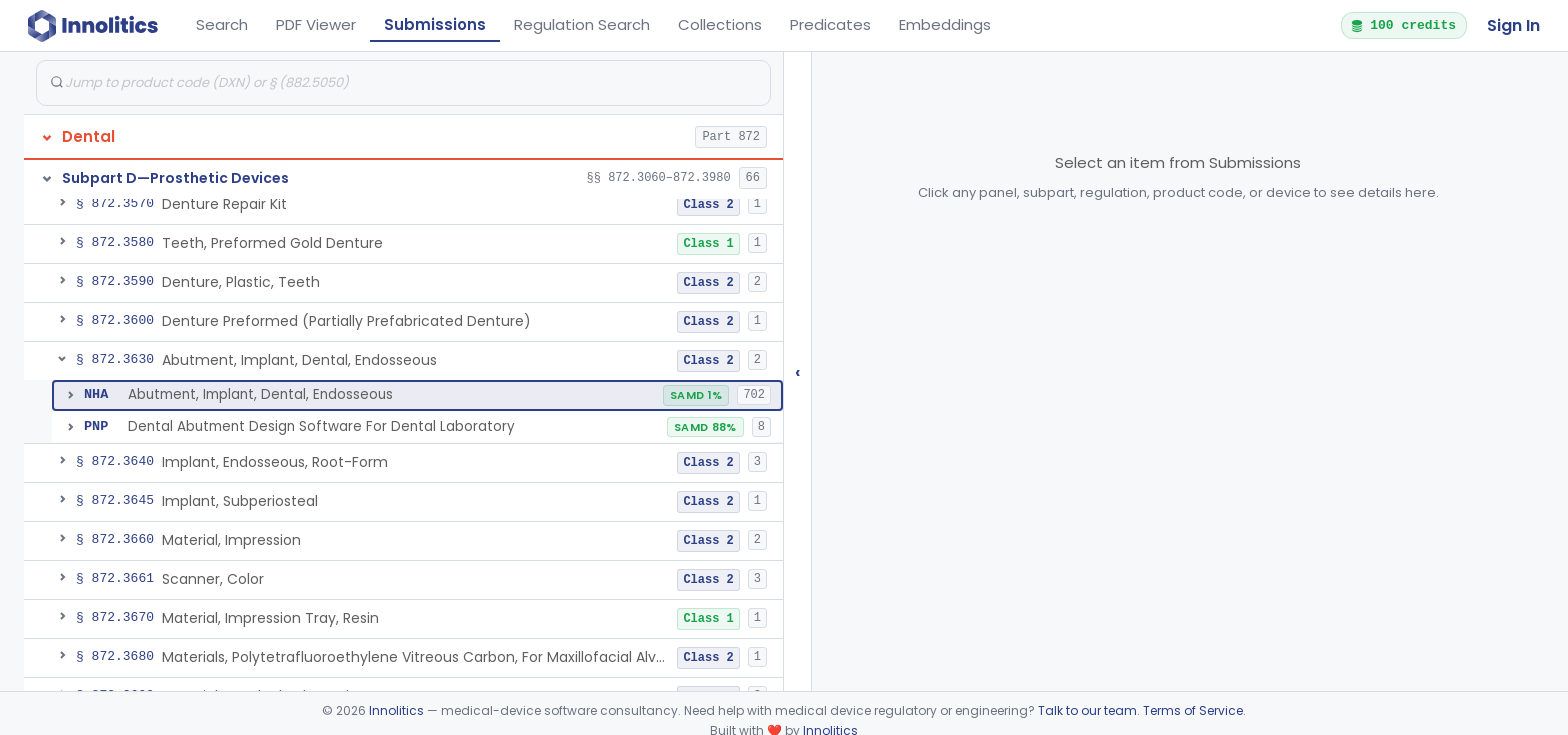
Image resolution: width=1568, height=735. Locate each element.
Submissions (435, 24)
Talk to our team (1087, 710)
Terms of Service (1193, 710)
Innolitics (396, 710)
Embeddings (945, 24)
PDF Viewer (316, 24)
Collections (720, 24)
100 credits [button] (1403, 25)
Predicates (830, 24)
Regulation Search (582, 24)
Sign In (1513, 25)
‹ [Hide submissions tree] (798, 371)
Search (222, 24)
